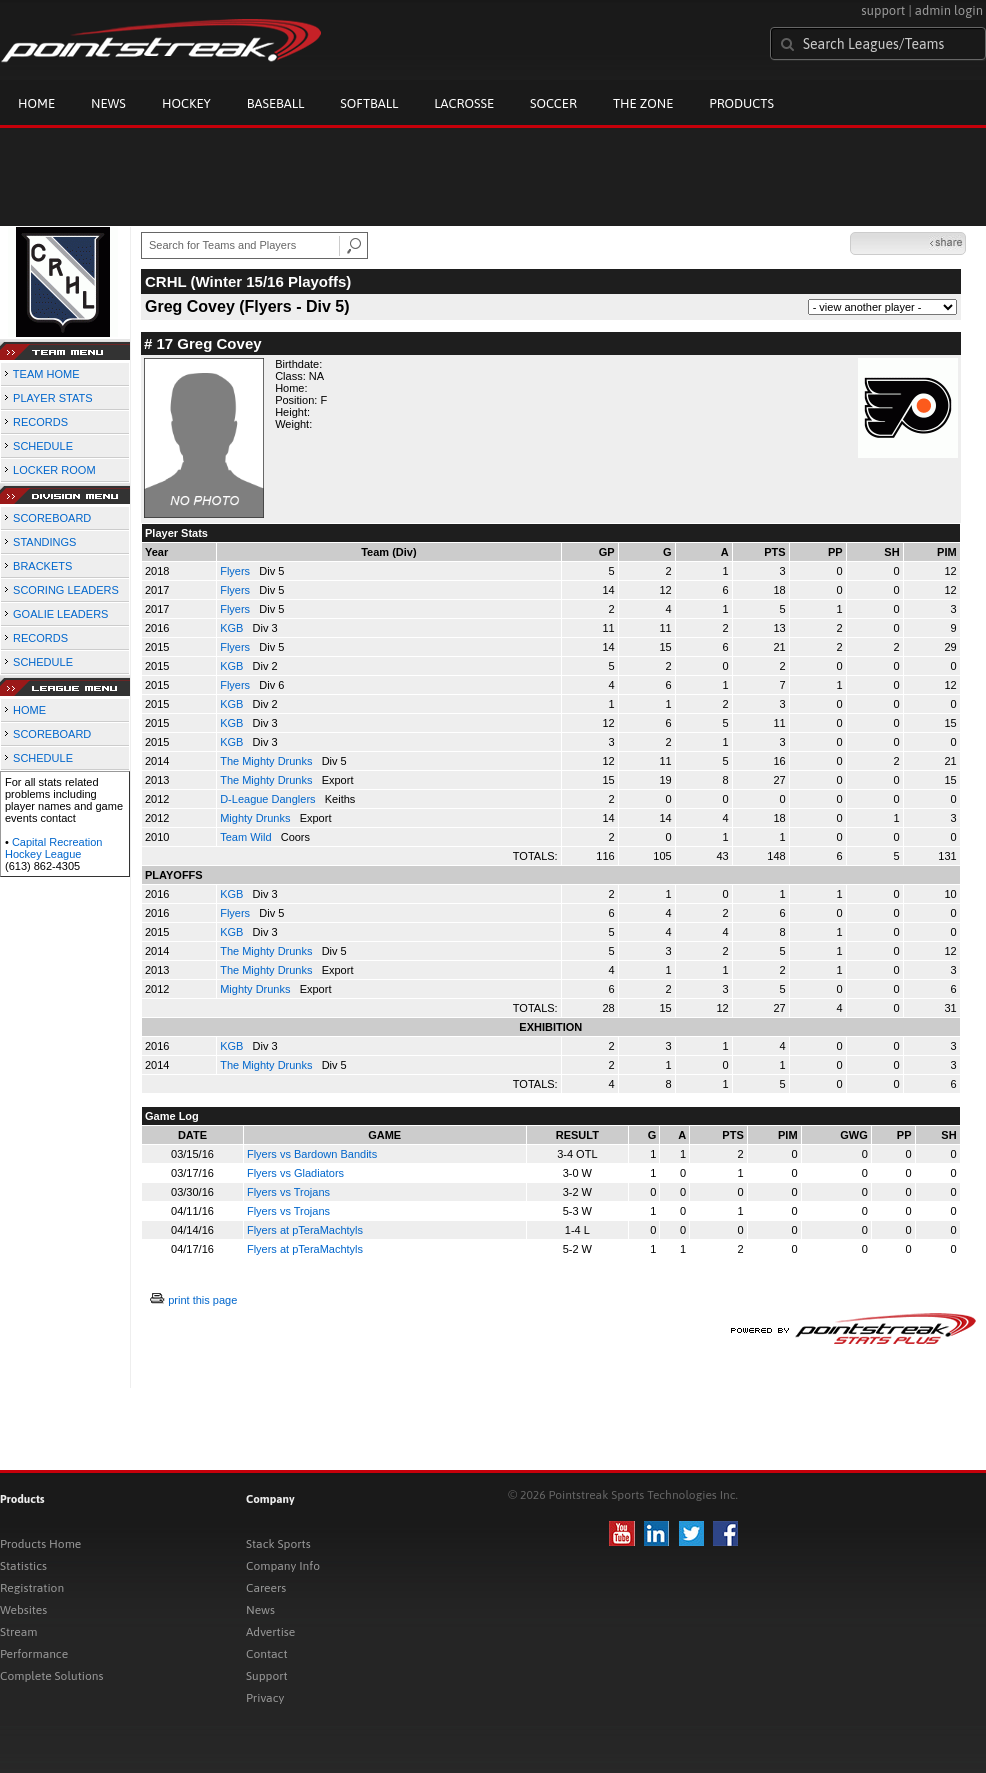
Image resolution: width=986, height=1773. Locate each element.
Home (36, 103)
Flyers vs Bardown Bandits (312, 1154)
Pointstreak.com (161, 42)
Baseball (276, 103)
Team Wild (247, 837)
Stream (18, 1632)
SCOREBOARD (52, 518)
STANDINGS (44, 542)
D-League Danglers (269, 799)
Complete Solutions (51, 1676)
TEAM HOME (46, 374)
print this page (202, 1300)
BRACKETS (42, 566)
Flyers (236, 571)
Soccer (553, 103)
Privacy (265, 1698)
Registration (32, 1588)
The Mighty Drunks (267, 761)
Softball (369, 103)
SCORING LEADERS (66, 590)
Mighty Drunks (256, 818)
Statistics (23, 1566)
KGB (233, 628)
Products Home (40, 1544)
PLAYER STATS (52, 398)
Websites (23, 1610)
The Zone (643, 103)
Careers (266, 1588)
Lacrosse (464, 103)
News (108, 103)
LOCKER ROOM (54, 470)
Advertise (270, 1632)
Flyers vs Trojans (288, 1192)
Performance (34, 1654)
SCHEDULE (43, 446)
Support (267, 1676)
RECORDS (40, 422)
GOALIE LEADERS (60, 614)
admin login (949, 10)
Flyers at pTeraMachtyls (305, 1230)
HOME (29, 710)
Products (741, 103)
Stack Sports (278, 1544)
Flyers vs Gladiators (295, 1173)
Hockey (186, 103)
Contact (267, 1654)
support (883, 10)
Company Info (283, 1566)
